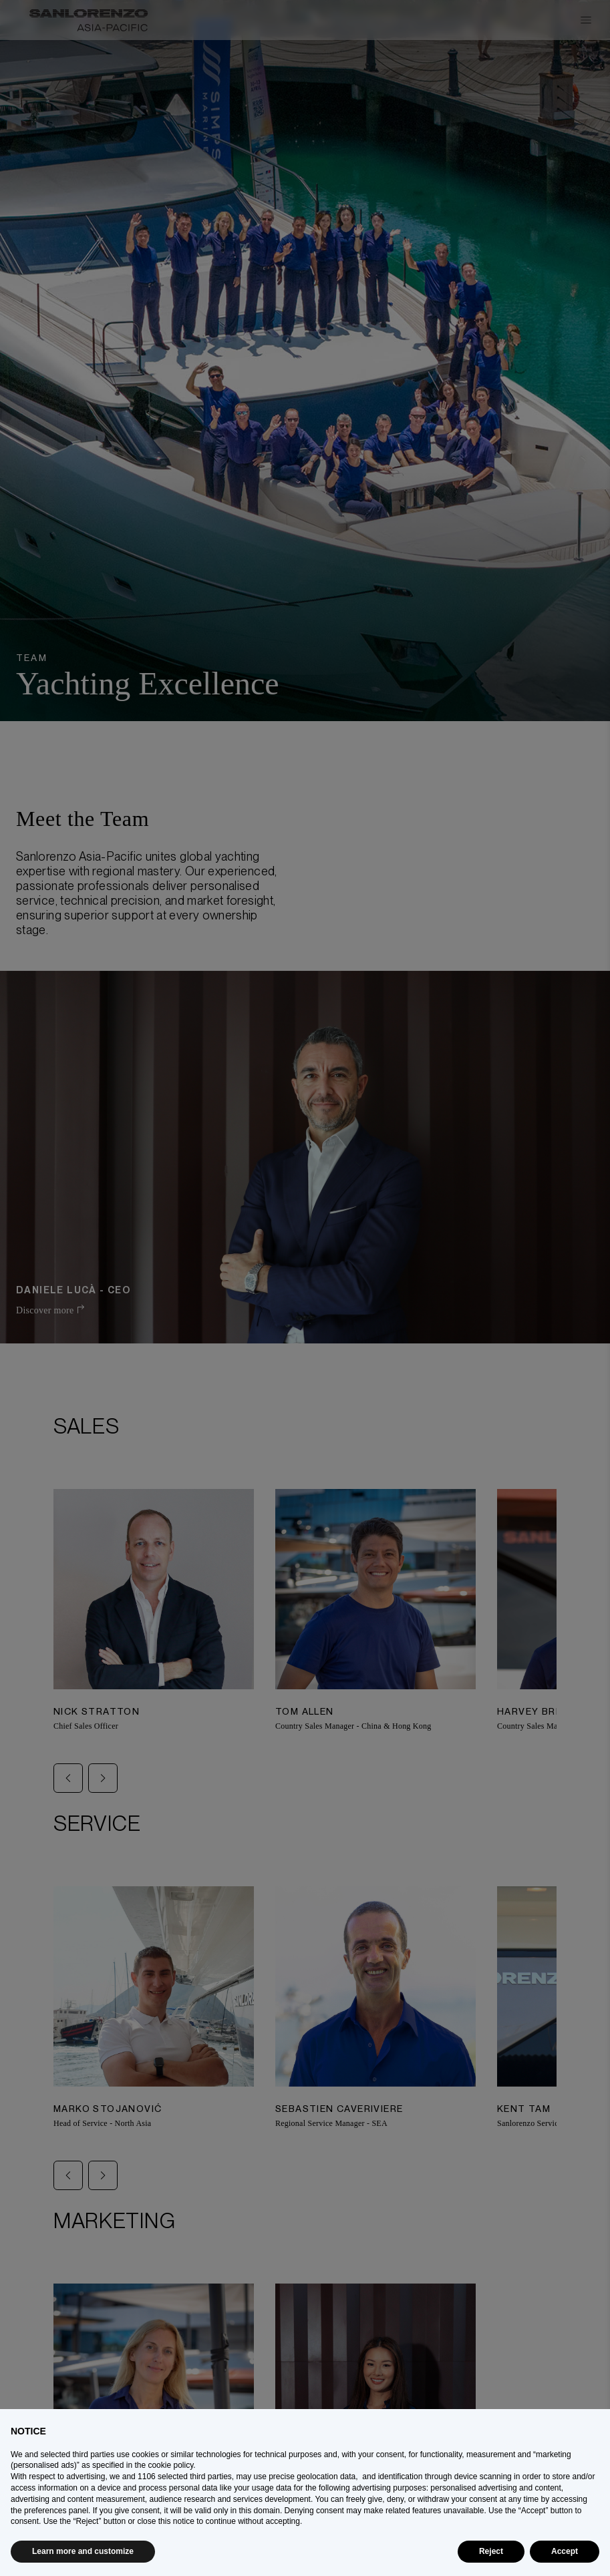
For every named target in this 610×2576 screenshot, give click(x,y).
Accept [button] (564, 2551)
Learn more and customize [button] (83, 2551)
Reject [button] (491, 2551)
